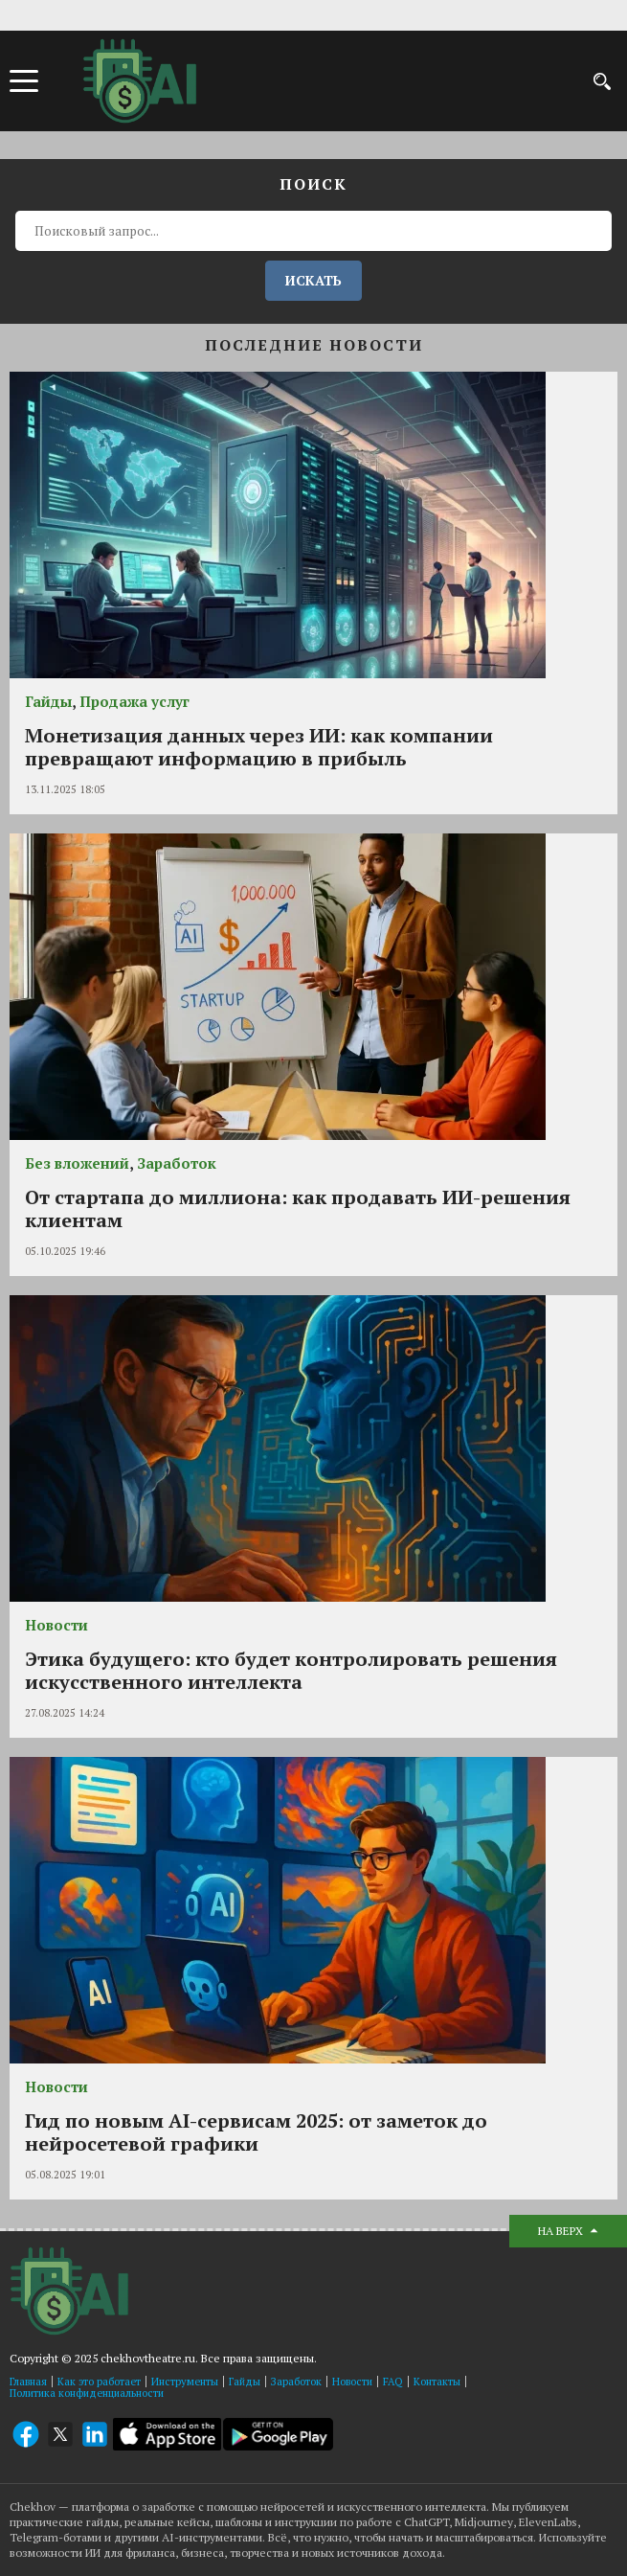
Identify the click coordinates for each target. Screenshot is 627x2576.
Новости (56, 1624)
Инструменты (184, 2381)
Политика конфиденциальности (87, 2393)
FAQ (393, 2381)
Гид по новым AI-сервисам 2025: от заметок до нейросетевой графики (256, 2132)
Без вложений (77, 1163)
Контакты (437, 2381)
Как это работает (99, 2381)
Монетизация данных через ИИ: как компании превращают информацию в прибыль (259, 746)
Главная (28, 2381)
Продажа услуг (134, 701)
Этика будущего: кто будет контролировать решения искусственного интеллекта (291, 1670)
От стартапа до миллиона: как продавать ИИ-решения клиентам (298, 1208)
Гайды (48, 701)
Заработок (176, 1163)
